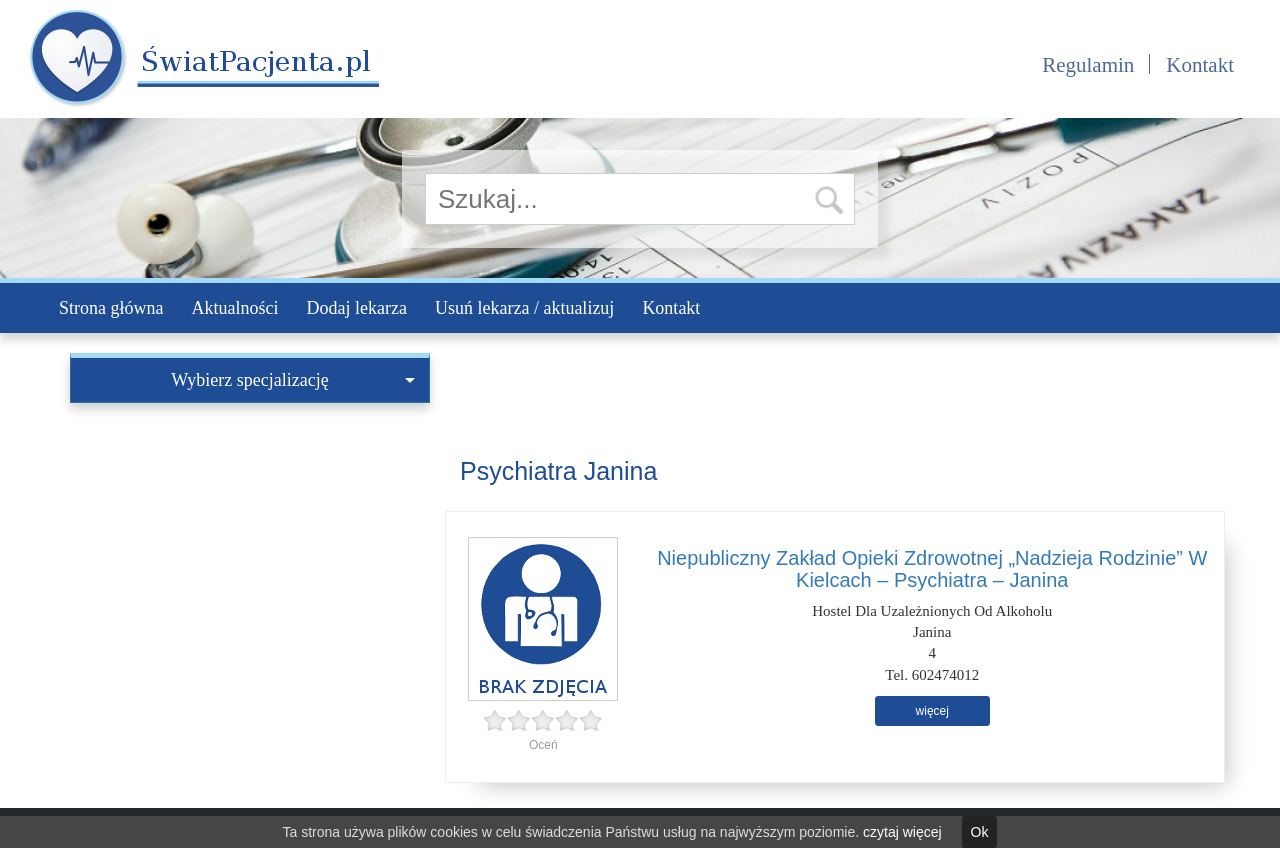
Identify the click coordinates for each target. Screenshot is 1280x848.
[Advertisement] (250, 553)
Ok (980, 832)
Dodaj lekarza (356, 308)
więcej (932, 711)
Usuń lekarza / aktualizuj (524, 308)
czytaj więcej (902, 832)
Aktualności (234, 308)
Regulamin (1088, 65)
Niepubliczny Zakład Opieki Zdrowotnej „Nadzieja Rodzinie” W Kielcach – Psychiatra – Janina (932, 569)
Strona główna (111, 308)
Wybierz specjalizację (293, 380)
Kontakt (1200, 65)
